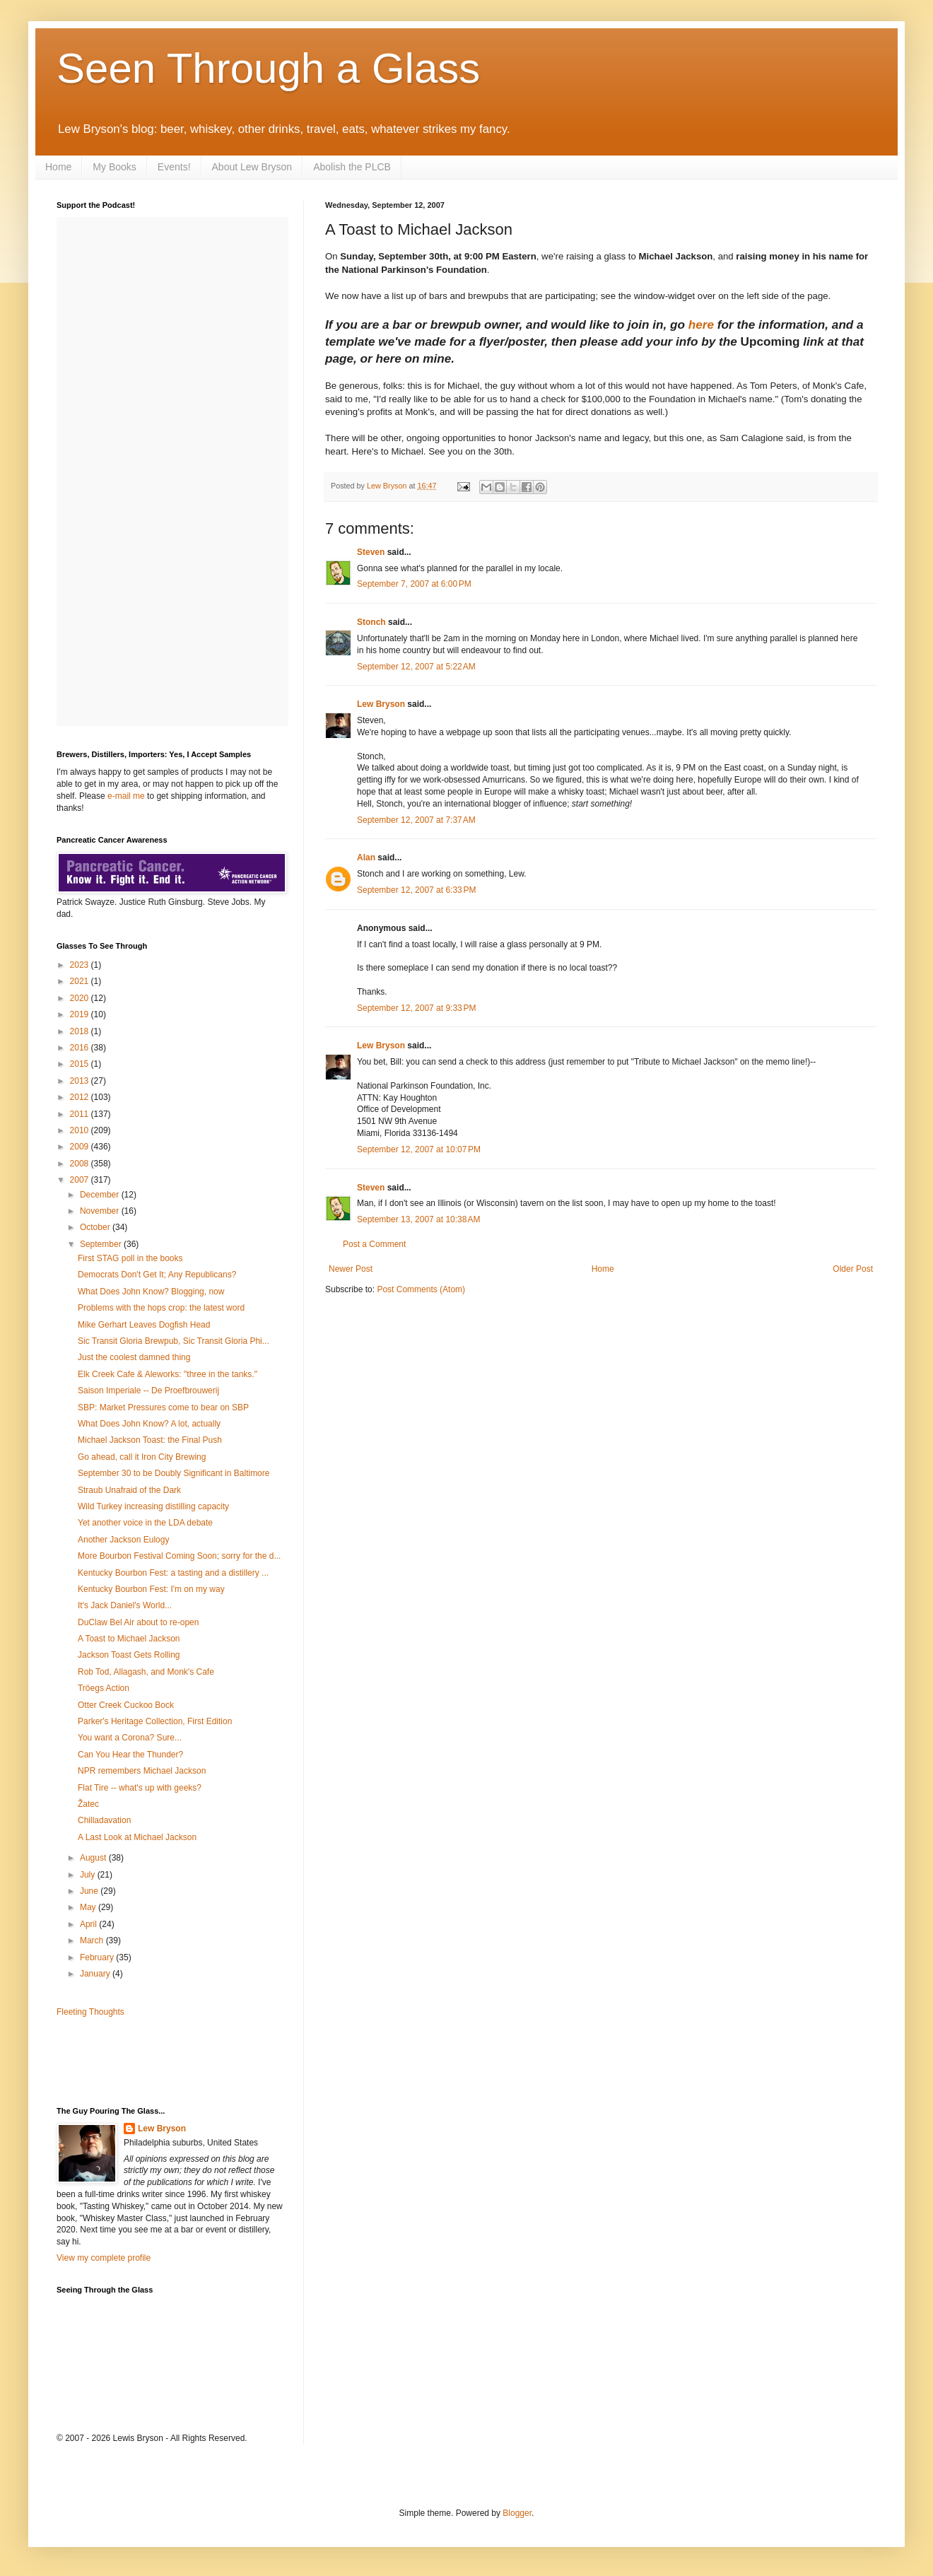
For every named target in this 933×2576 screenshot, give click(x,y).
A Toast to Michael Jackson (129, 1639)
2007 (80, 1180)
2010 (80, 1130)
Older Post (853, 1269)
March (93, 1940)
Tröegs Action (103, 1688)
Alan (366, 857)
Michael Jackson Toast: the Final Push (150, 1440)
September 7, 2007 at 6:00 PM (414, 584)
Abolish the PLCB (352, 166)
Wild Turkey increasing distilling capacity (153, 1506)
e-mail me (126, 796)
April (89, 1924)
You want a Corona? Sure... (130, 1738)
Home (58, 166)
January (96, 1974)
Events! (174, 166)
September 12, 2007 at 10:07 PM (419, 1149)
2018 (80, 1031)
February (98, 1957)
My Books (114, 166)
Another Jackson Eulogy (123, 1540)
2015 (80, 1064)
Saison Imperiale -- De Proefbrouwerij (148, 1390)
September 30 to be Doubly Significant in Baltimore (173, 1473)
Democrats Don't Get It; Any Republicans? (157, 1275)
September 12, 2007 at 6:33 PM (416, 890)
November (101, 1211)
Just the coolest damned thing (134, 1357)
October (96, 1227)
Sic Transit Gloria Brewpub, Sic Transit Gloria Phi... (173, 1341)
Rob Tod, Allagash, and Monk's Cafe (146, 1672)
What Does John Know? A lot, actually (149, 1424)
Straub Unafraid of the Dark (129, 1490)
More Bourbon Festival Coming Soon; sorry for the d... (179, 1556)
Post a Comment (374, 1244)
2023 (80, 965)
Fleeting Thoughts (90, 2012)
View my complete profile (104, 2258)
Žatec (88, 1804)
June (90, 1891)
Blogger (517, 2513)
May (89, 1907)
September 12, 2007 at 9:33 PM (416, 1008)
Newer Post (350, 1269)
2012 (80, 1097)
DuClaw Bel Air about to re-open (138, 1622)
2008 (80, 1164)
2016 (80, 1048)
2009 (80, 1147)
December (101, 1195)
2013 (80, 1081)
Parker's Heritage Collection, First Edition (155, 1721)
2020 (80, 998)
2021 (80, 981)
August (94, 1858)
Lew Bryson (381, 704)
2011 (80, 1114)
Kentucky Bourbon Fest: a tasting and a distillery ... (173, 1573)
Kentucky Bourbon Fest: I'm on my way (151, 1589)
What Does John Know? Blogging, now (151, 1291)
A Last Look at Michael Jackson (137, 1837)
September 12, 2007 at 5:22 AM (416, 667)
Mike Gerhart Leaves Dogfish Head (144, 1325)
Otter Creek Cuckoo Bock (126, 1705)
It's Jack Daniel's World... (125, 1605)
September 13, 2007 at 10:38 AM (418, 1219)
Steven (371, 552)
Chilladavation (104, 1820)
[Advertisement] (139, 2060)
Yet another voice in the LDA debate (145, 1523)
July (89, 1875)
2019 (80, 1014)
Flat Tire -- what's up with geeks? (139, 1788)
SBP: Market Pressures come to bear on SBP (163, 1407)
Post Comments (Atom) (421, 1289)
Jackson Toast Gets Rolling (129, 1655)
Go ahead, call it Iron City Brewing (142, 1457)
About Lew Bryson (252, 166)
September (102, 1244)
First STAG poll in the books (130, 1258)
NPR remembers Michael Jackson (142, 1771)
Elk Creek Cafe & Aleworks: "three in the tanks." (167, 1374)
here (701, 324)
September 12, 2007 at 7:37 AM (416, 820)
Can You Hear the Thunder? (130, 1755)
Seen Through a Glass (268, 68)
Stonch (371, 622)
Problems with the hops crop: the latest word (161, 1308)
